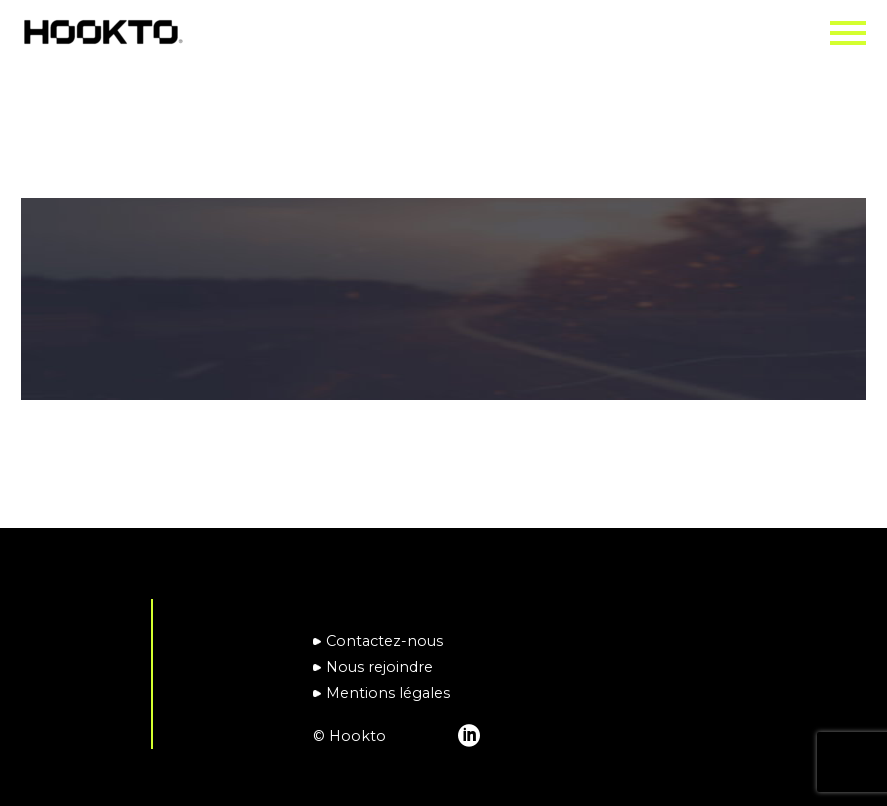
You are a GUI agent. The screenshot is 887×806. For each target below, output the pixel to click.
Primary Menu (848, 33)
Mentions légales (388, 693)
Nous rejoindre (379, 667)
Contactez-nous (384, 641)
